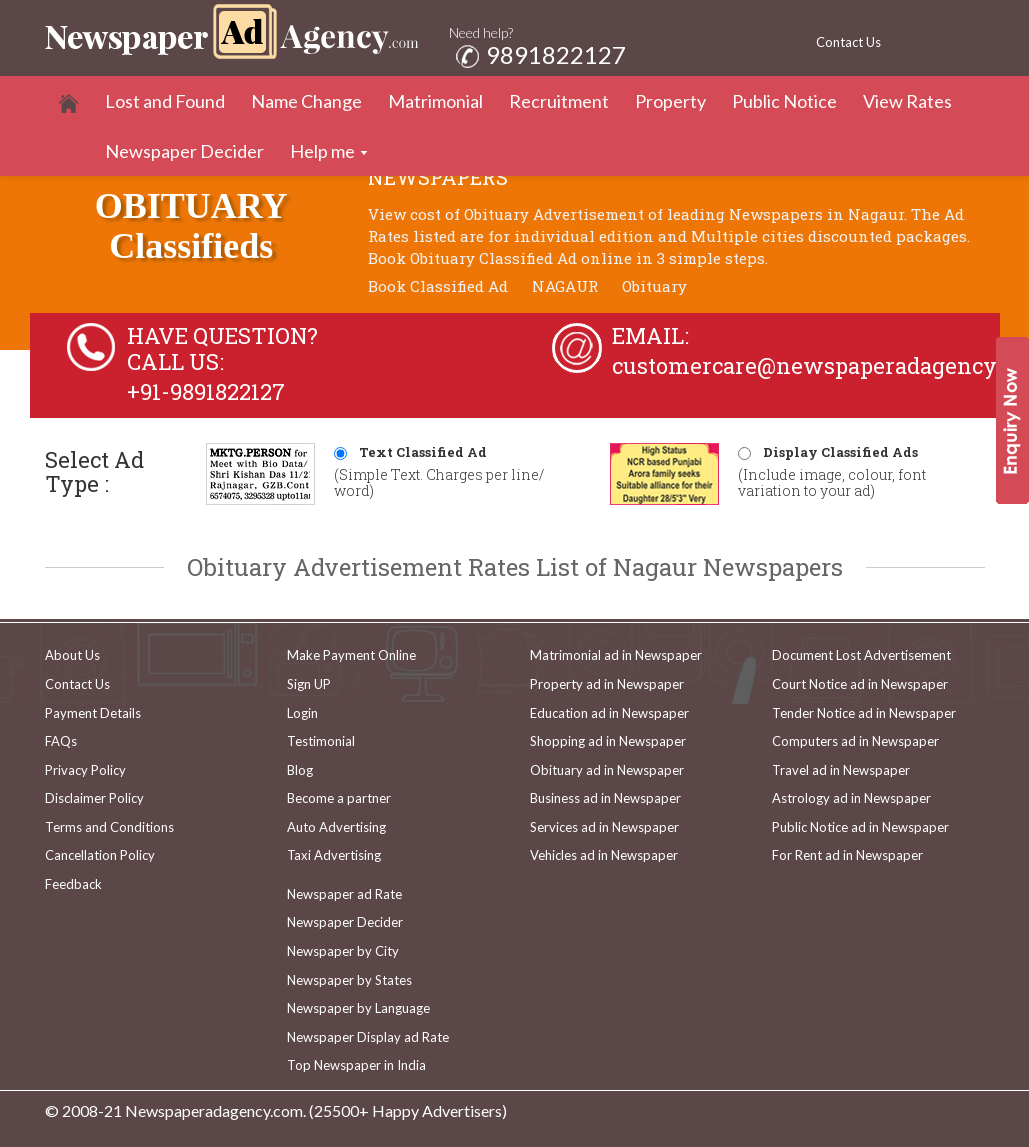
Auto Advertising (336, 827)
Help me (322, 151)
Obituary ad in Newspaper (607, 770)
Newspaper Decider (184, 151)
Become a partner (339, 798)
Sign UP (309, 684)
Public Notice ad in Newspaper (860, 827)
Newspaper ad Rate (344, 894)
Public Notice (784, 101)
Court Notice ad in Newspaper (860, 684)
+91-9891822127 (206, 391)
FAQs (61, 741)
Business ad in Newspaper (605, 798)
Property (670, 101)
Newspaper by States (349, 980)
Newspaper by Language (358, 1008)
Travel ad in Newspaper (841, 770)
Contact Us (848, 42)
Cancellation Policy (100, 855)
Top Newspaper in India (356, 1065)
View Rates (907, 101)
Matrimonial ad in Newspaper (616, 655)
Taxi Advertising (334, 855)
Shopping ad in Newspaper (608, 741)
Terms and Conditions (109, 827)
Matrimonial (435, 101)
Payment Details (93, 713)
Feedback (73, 884)
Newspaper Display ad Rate (368, 1037)
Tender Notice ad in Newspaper (864, 713)
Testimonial (321, 741)
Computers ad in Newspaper (855, 741)
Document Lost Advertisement (861, 655)
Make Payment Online (351, 655)
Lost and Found (165, 101)
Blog (300, 770)
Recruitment (559, 101)
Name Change (306, 101)
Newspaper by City (343, 951)
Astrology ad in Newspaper (851, 798)
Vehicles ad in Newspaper (604, 855)
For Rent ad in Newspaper (847, 855)
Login (302, 713)
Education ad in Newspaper (609, 713)
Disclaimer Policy (94, 798)
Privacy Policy (85, 770)
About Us (72, 655)
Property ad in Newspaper (607, 684)
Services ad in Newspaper (604, 827)
